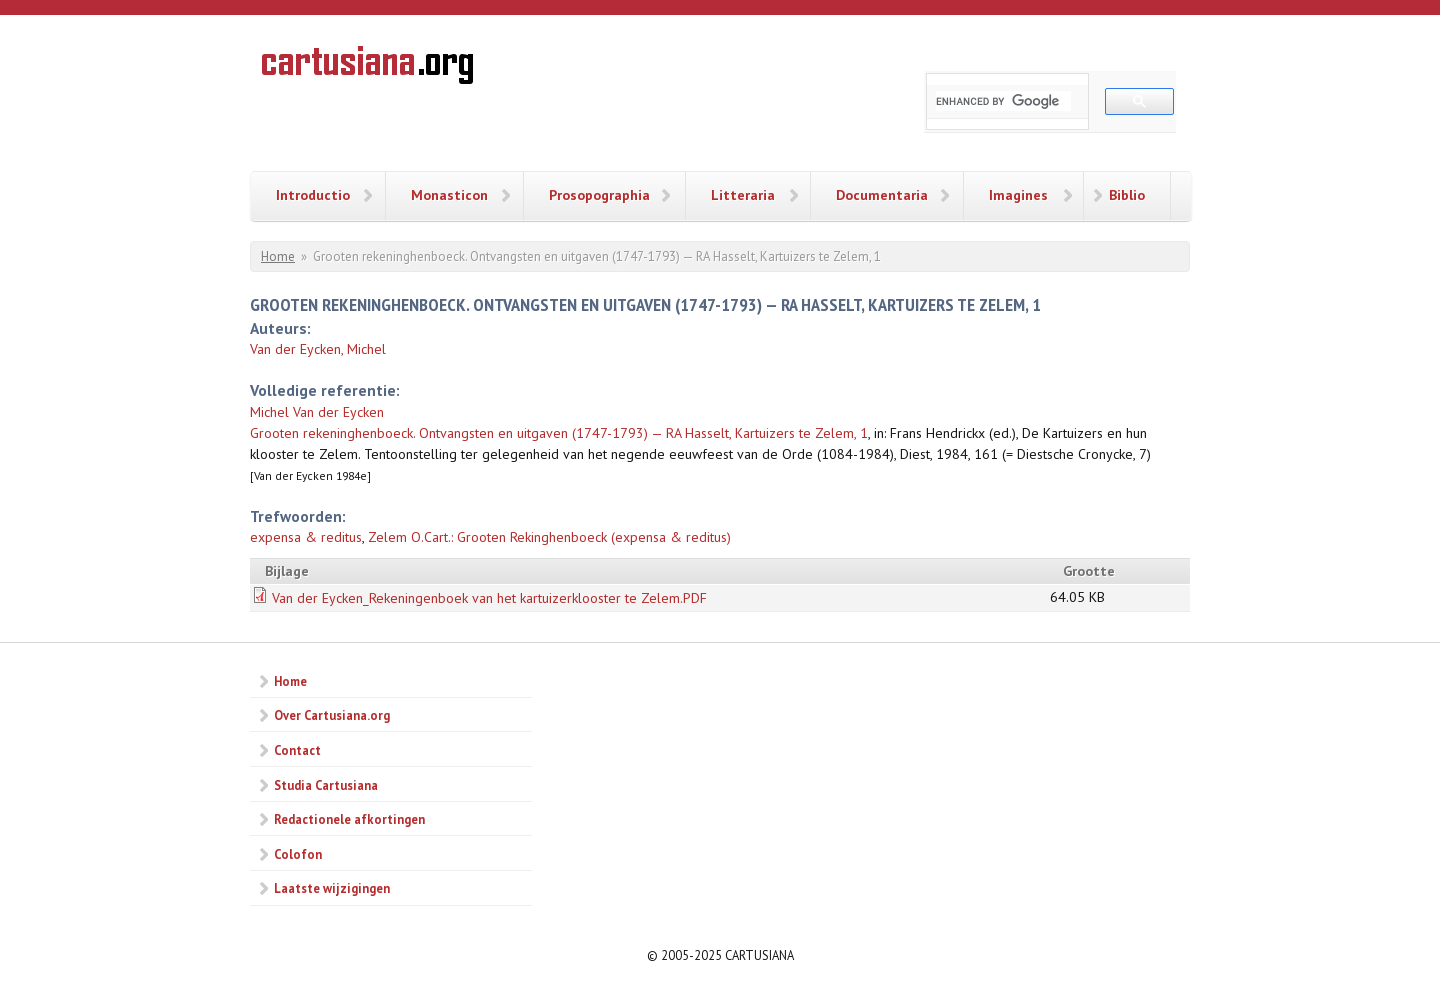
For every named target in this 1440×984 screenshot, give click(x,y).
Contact (297, 750)
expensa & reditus (306, 537)
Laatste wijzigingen (332, 888)
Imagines (1018, 195)
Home (278, 256)
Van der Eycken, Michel (318, 349)
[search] (1003, 101)
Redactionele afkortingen (349, 819)
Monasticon (449, 195)
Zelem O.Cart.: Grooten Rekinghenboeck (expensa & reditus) (549, 537)
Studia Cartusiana (326, 785)
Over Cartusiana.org (332, 715)
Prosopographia (599, 195)
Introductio (313, 195)
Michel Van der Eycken (317, 412)
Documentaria (882, 195)
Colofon (298, 854)
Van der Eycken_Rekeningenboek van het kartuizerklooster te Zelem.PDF (489, 598)
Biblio (1127, 195)
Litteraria (743, 195)
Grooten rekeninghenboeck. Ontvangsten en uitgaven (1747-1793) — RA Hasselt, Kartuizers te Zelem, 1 (559, 433)
